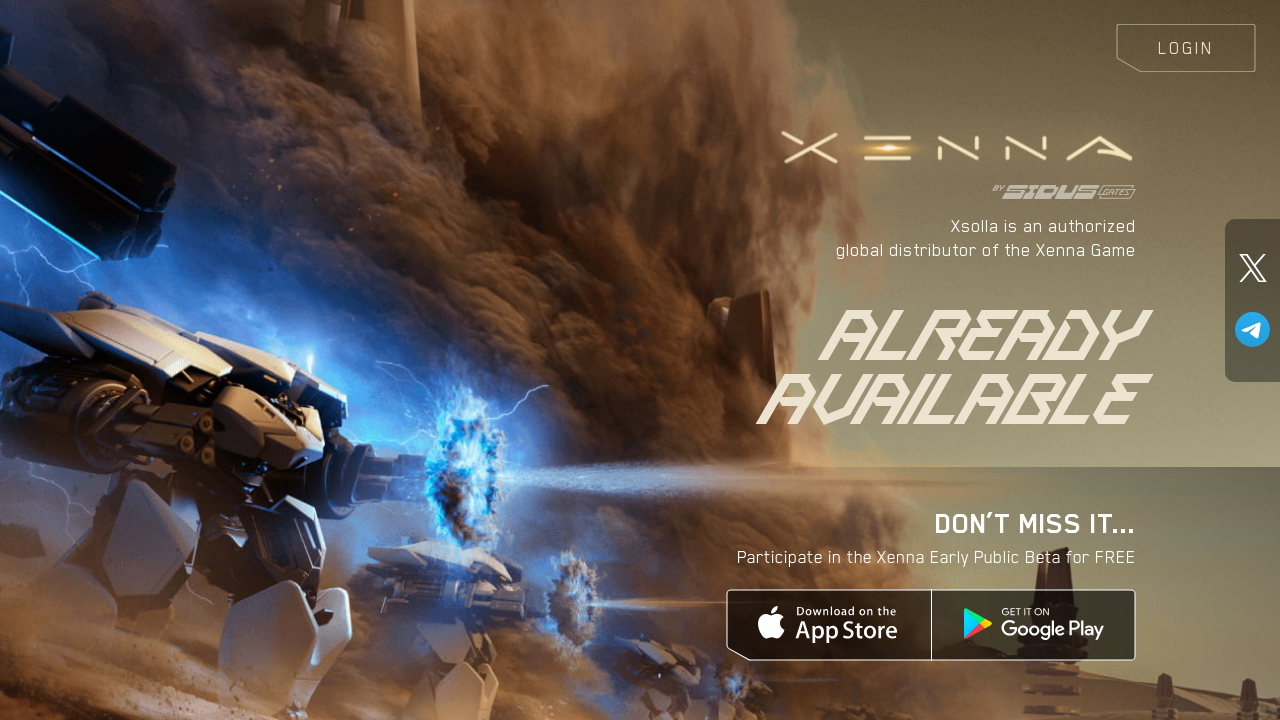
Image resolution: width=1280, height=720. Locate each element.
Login (1186, 48)
